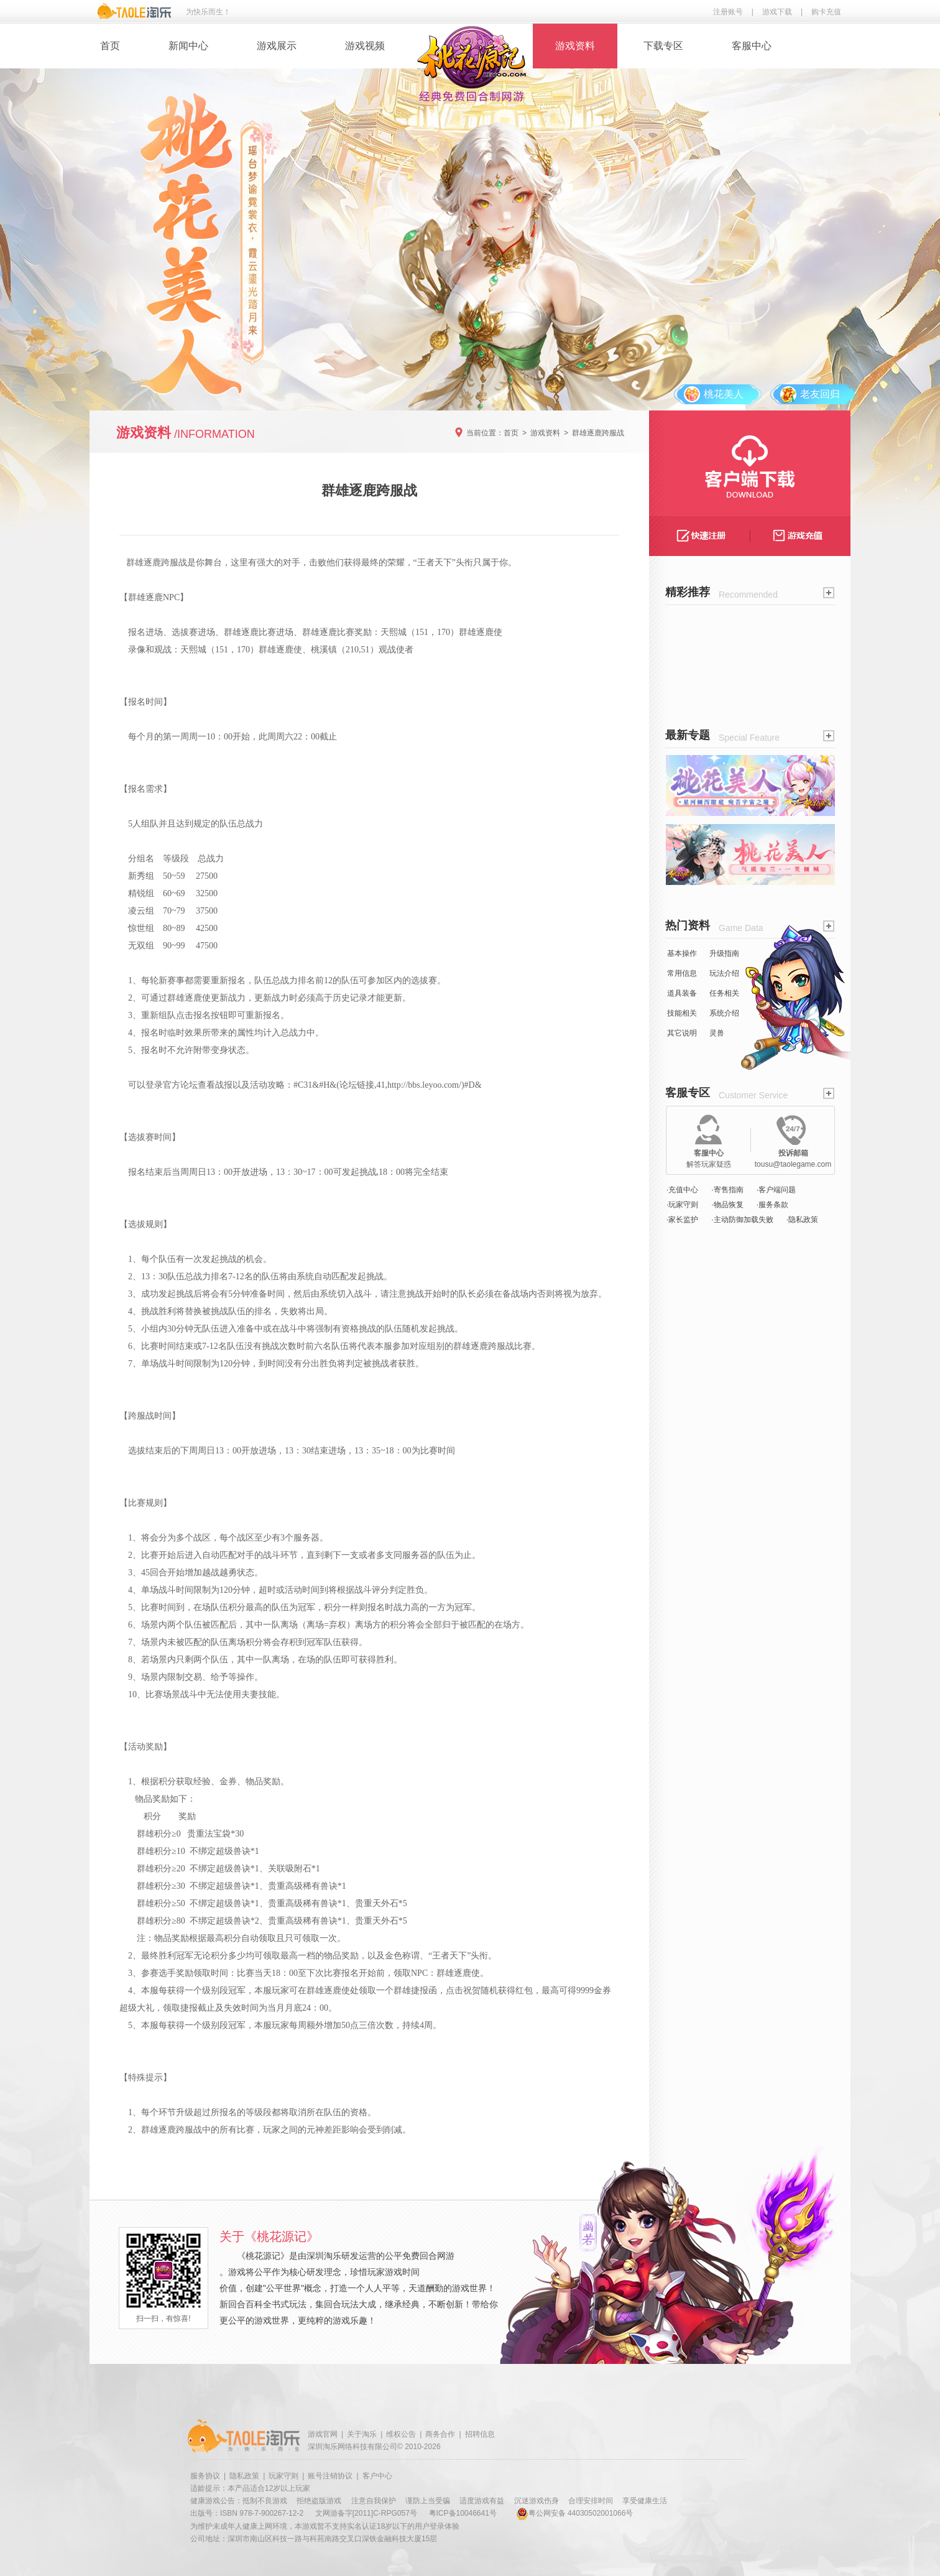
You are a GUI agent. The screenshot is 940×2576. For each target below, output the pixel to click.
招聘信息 (480, 2434)
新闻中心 (188, 45)
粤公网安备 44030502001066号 (575, 2513)
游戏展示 (277, 45)
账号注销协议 (330, 2476)
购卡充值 (826, 11)
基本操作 (682, 953)
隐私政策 (244, 2476)
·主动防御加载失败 (742, 1219)
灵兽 (716, 1033)
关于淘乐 (362, 2434)
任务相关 (724, 993)
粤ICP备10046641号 (463, 2513)
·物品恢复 (727, 1204)
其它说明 (682, 1033)
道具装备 (682, 993)
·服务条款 (772, 1204)
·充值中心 (682, 1189)
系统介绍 (724, 1013)
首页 (110, 45)
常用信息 (682, 973)
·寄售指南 (727, 1189)
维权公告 (401, 2434)
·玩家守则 (682, 1204)
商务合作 (440, 2434)
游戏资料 (575, 45)
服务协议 (205, 2476)
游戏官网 (323, 2434)
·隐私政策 (802, 1219)
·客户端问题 (776, 1189)
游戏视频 (365, 45)
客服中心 (752, 45)
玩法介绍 (724, 973)
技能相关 (682, 1013)
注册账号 (728, 11)
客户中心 (377, 2476)
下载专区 (663, 45)
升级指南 (724, 953)
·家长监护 (682, 1219)
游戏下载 (777, 11)
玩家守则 (283, 2476)
